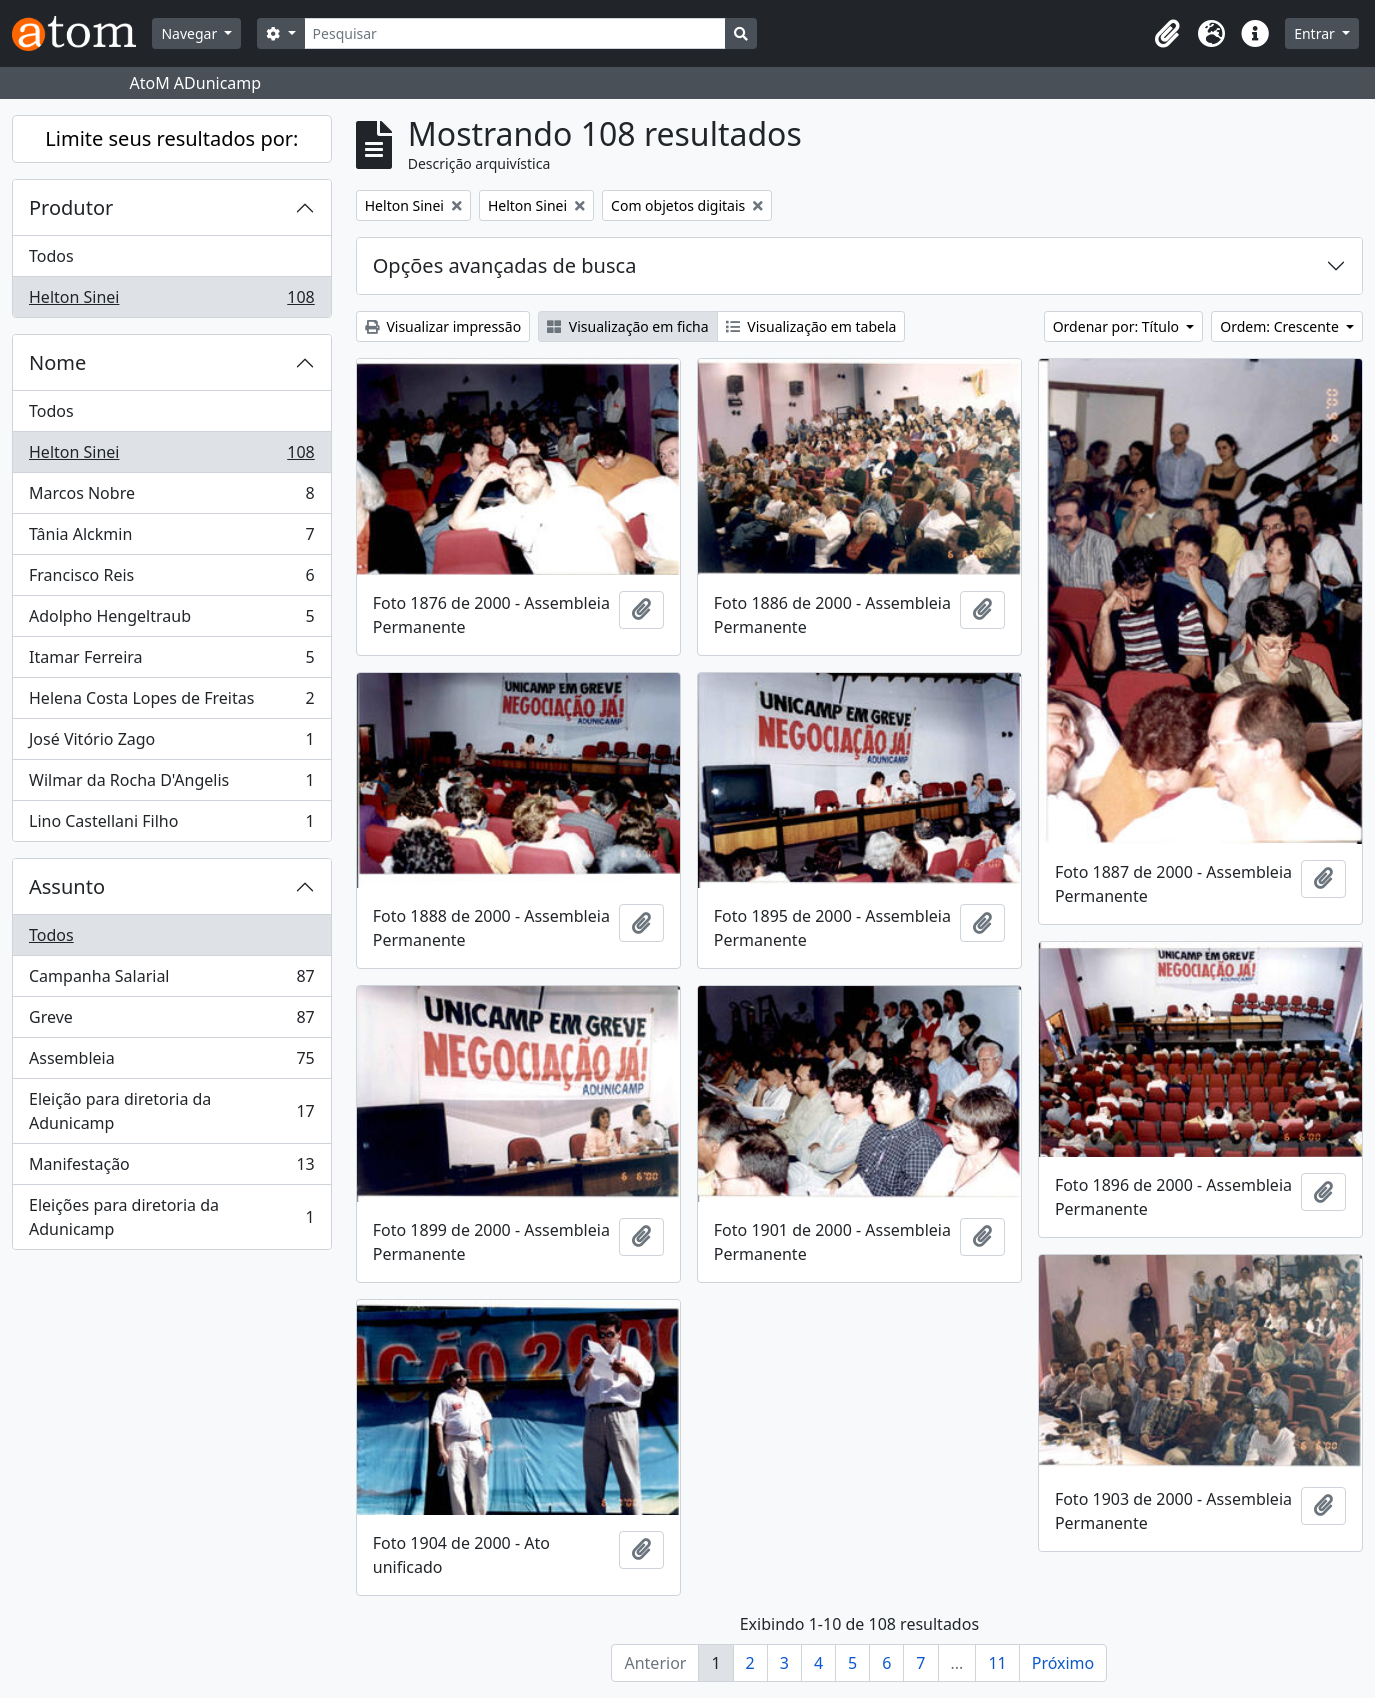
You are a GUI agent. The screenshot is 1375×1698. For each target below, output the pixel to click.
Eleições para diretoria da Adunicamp (171, 1217)
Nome (57, 362)
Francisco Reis (171, 579)
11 (997, 1663)
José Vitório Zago (171, 743)
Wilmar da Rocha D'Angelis (171, 784)
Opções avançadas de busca (505, 265)
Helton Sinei (171, 301)
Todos (51, 256)
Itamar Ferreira (171, 661)
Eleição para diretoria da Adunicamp (171, 1111)
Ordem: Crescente (1281, 326)
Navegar (190, 33)
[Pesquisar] (515, 33)
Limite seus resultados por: (171, 138)
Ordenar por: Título (1118, 326)
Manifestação (171, 1168)
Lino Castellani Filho (171, 825)
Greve (171, 1021)
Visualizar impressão (443, 326)
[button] (1167, 34)
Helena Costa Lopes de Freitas (171, 702)
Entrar (1316, 33)
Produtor (71, 207)
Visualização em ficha (628, 326)
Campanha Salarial (171, 980)
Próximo (1063, 1663)
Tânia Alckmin (171, 538)
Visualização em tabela (811, 326)
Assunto (67, 886)
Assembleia (171, 1062)
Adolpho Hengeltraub (171, 620)
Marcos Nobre (171, 497)
